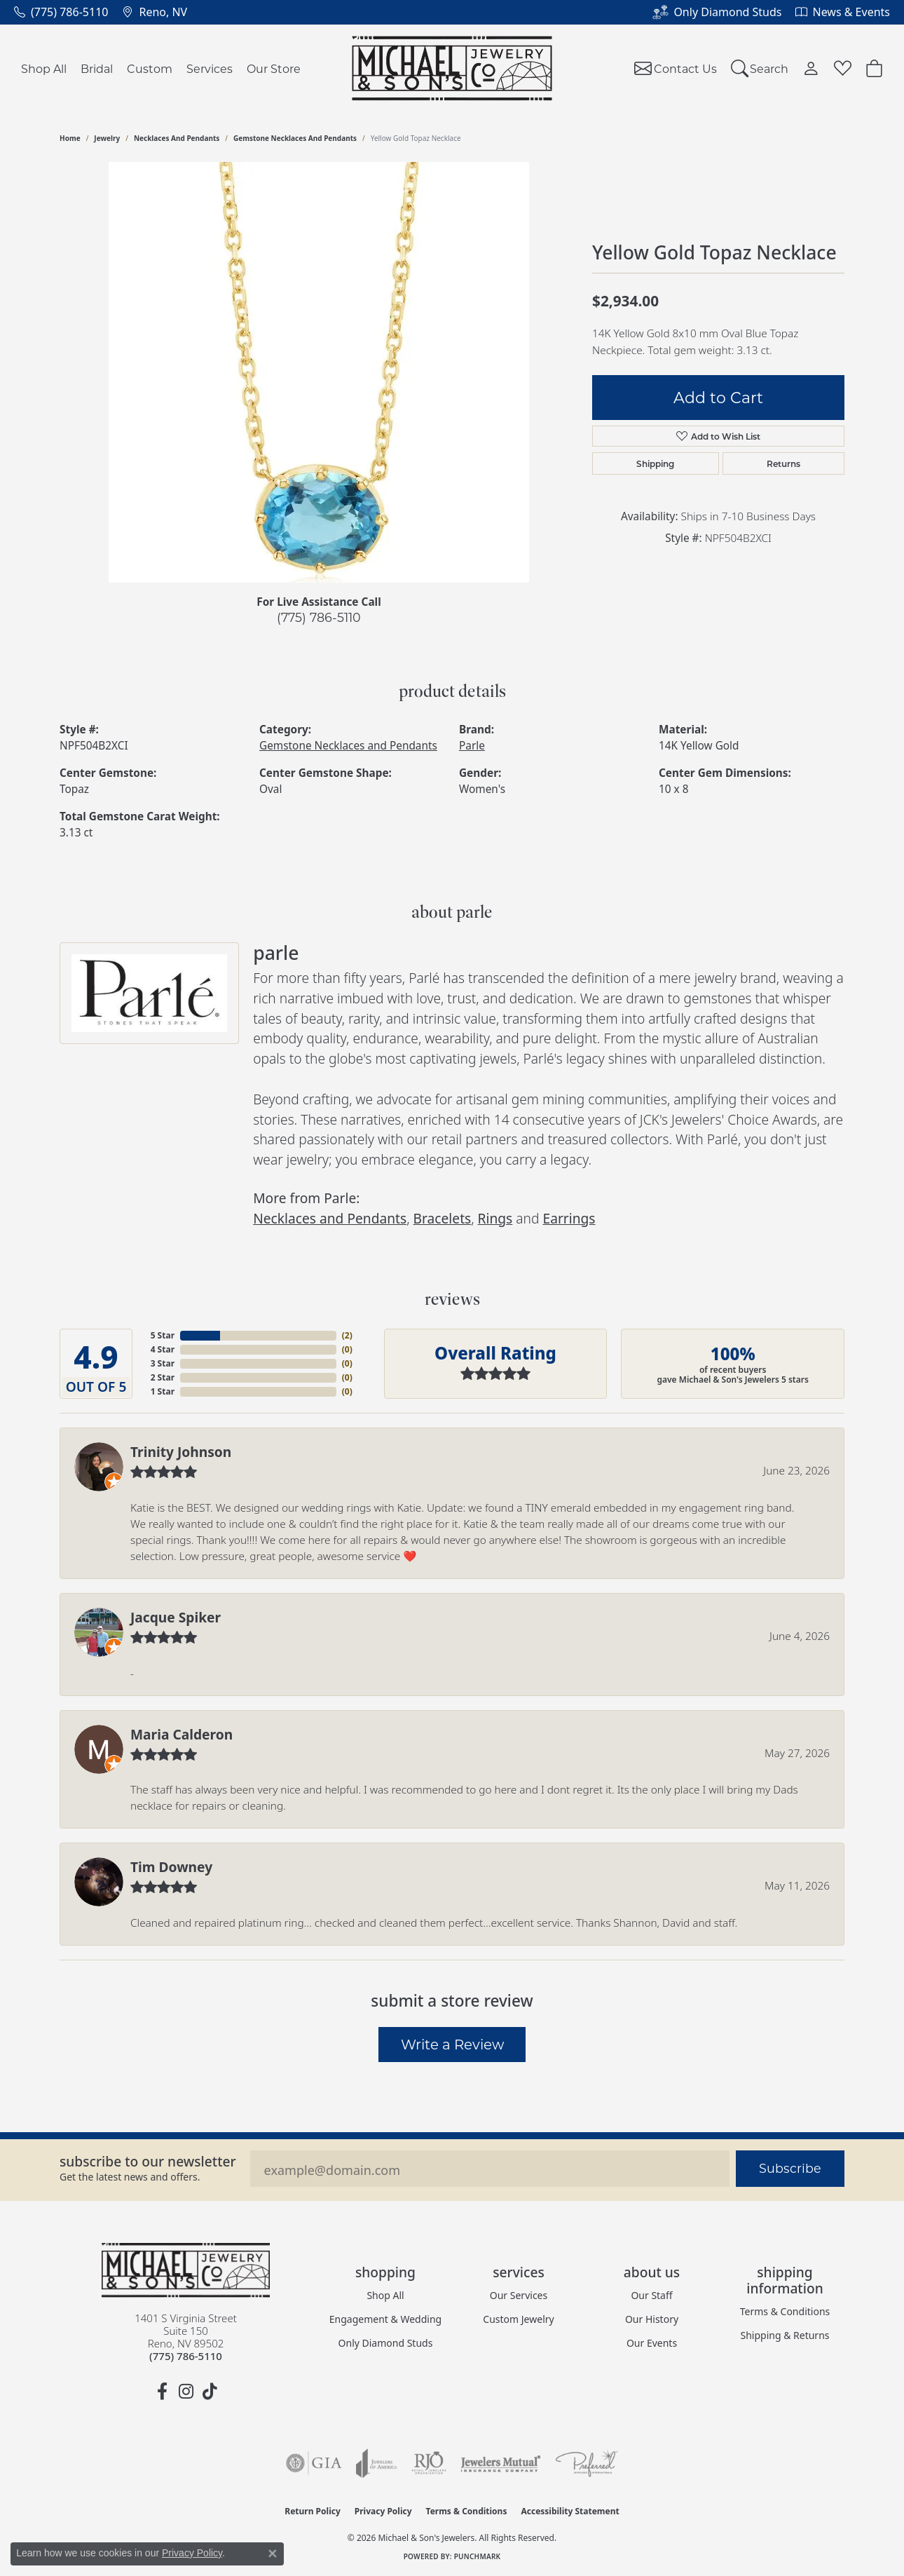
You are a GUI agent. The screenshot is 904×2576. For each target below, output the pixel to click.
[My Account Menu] (811, 68)
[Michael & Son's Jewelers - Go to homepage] (186, 2270)
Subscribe (790, 2168)
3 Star (162, 1363)
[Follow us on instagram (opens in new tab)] (185, 2391)
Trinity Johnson (180, 1451)
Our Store (274, 68)
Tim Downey (171, 1866)
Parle (472, 745)
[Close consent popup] (272, 2553)
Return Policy (313, 2511)
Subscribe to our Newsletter (148, 2161)
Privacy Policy (383, 2511)
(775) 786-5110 (319, 617)
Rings (495, 1218)
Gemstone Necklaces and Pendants (295, 138)
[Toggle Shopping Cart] (874, 68)
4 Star (162, 1349)
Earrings (568, 1218)
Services (209, 68)
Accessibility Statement (570, 2511)
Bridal (97, 68)
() (347, 1335)
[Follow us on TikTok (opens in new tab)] (209, 2391)
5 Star (162, 1335)
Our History (651, 2319)
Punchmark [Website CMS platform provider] (477, 2556)
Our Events (651, 2343)
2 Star (162, 1377)
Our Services (518, 2295)
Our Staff (651, 2295)
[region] (319, 372)
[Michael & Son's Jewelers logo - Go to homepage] (452, 68)
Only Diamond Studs (385, 2343)
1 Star (162, 1391)
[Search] (760, 68)
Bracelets (442, 1218)
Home (70, 138)
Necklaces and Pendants (176, 138)
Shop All (44, 68)
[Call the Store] (185, 2356)
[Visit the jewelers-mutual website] (500, 2463)
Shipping (655, 463)
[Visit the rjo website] (428, 2463)
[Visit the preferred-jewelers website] (586, 2463)
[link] (61, 12)
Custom (149, 68)
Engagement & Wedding (385, 2319)
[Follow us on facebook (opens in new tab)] (161, 2391)
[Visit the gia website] (314, 2463)
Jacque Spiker (175, 1617)
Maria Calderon (181, 1734)
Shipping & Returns (784, 2335)
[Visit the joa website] (376, 2463)
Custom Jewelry (518, 2319)
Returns (783, 463)
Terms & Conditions (785, 2311)
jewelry (107, 138)
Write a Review (452, 2044)
